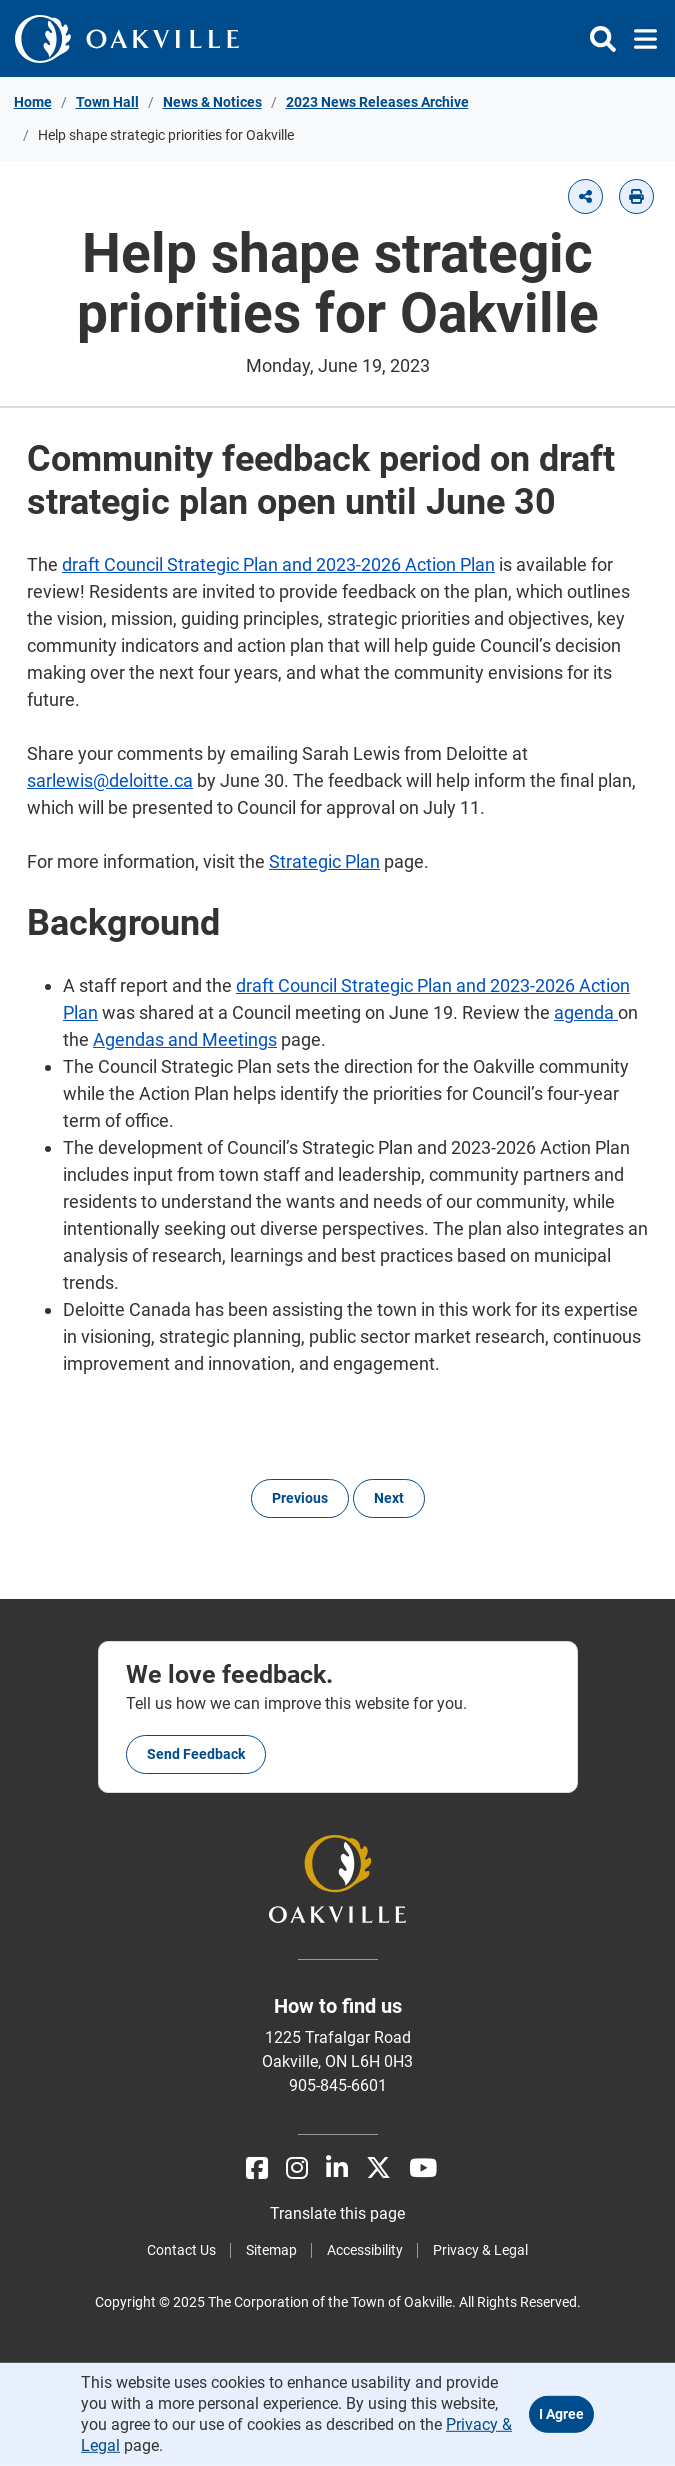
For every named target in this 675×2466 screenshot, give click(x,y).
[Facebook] (257, 2168)
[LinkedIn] (337, 2168)
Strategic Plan (324, 861)
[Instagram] (297, 2168)
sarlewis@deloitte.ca (110, 780)
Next (389, 1498)
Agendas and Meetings (185, 1039)
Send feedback (196, 1754)
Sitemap (271, 2250)
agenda (586, 1012)
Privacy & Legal (480, 2250)
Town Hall (107, 102)
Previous (300, 1498)
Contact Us (181, 2250)
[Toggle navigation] (639, 39)
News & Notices (212, 102)
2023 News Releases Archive (377, 102)
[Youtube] (423, 2168)
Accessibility (365, 2250)
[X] (378, 2168)
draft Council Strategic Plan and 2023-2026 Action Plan (278, 564)
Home (33, 102)
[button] (585, 196)
